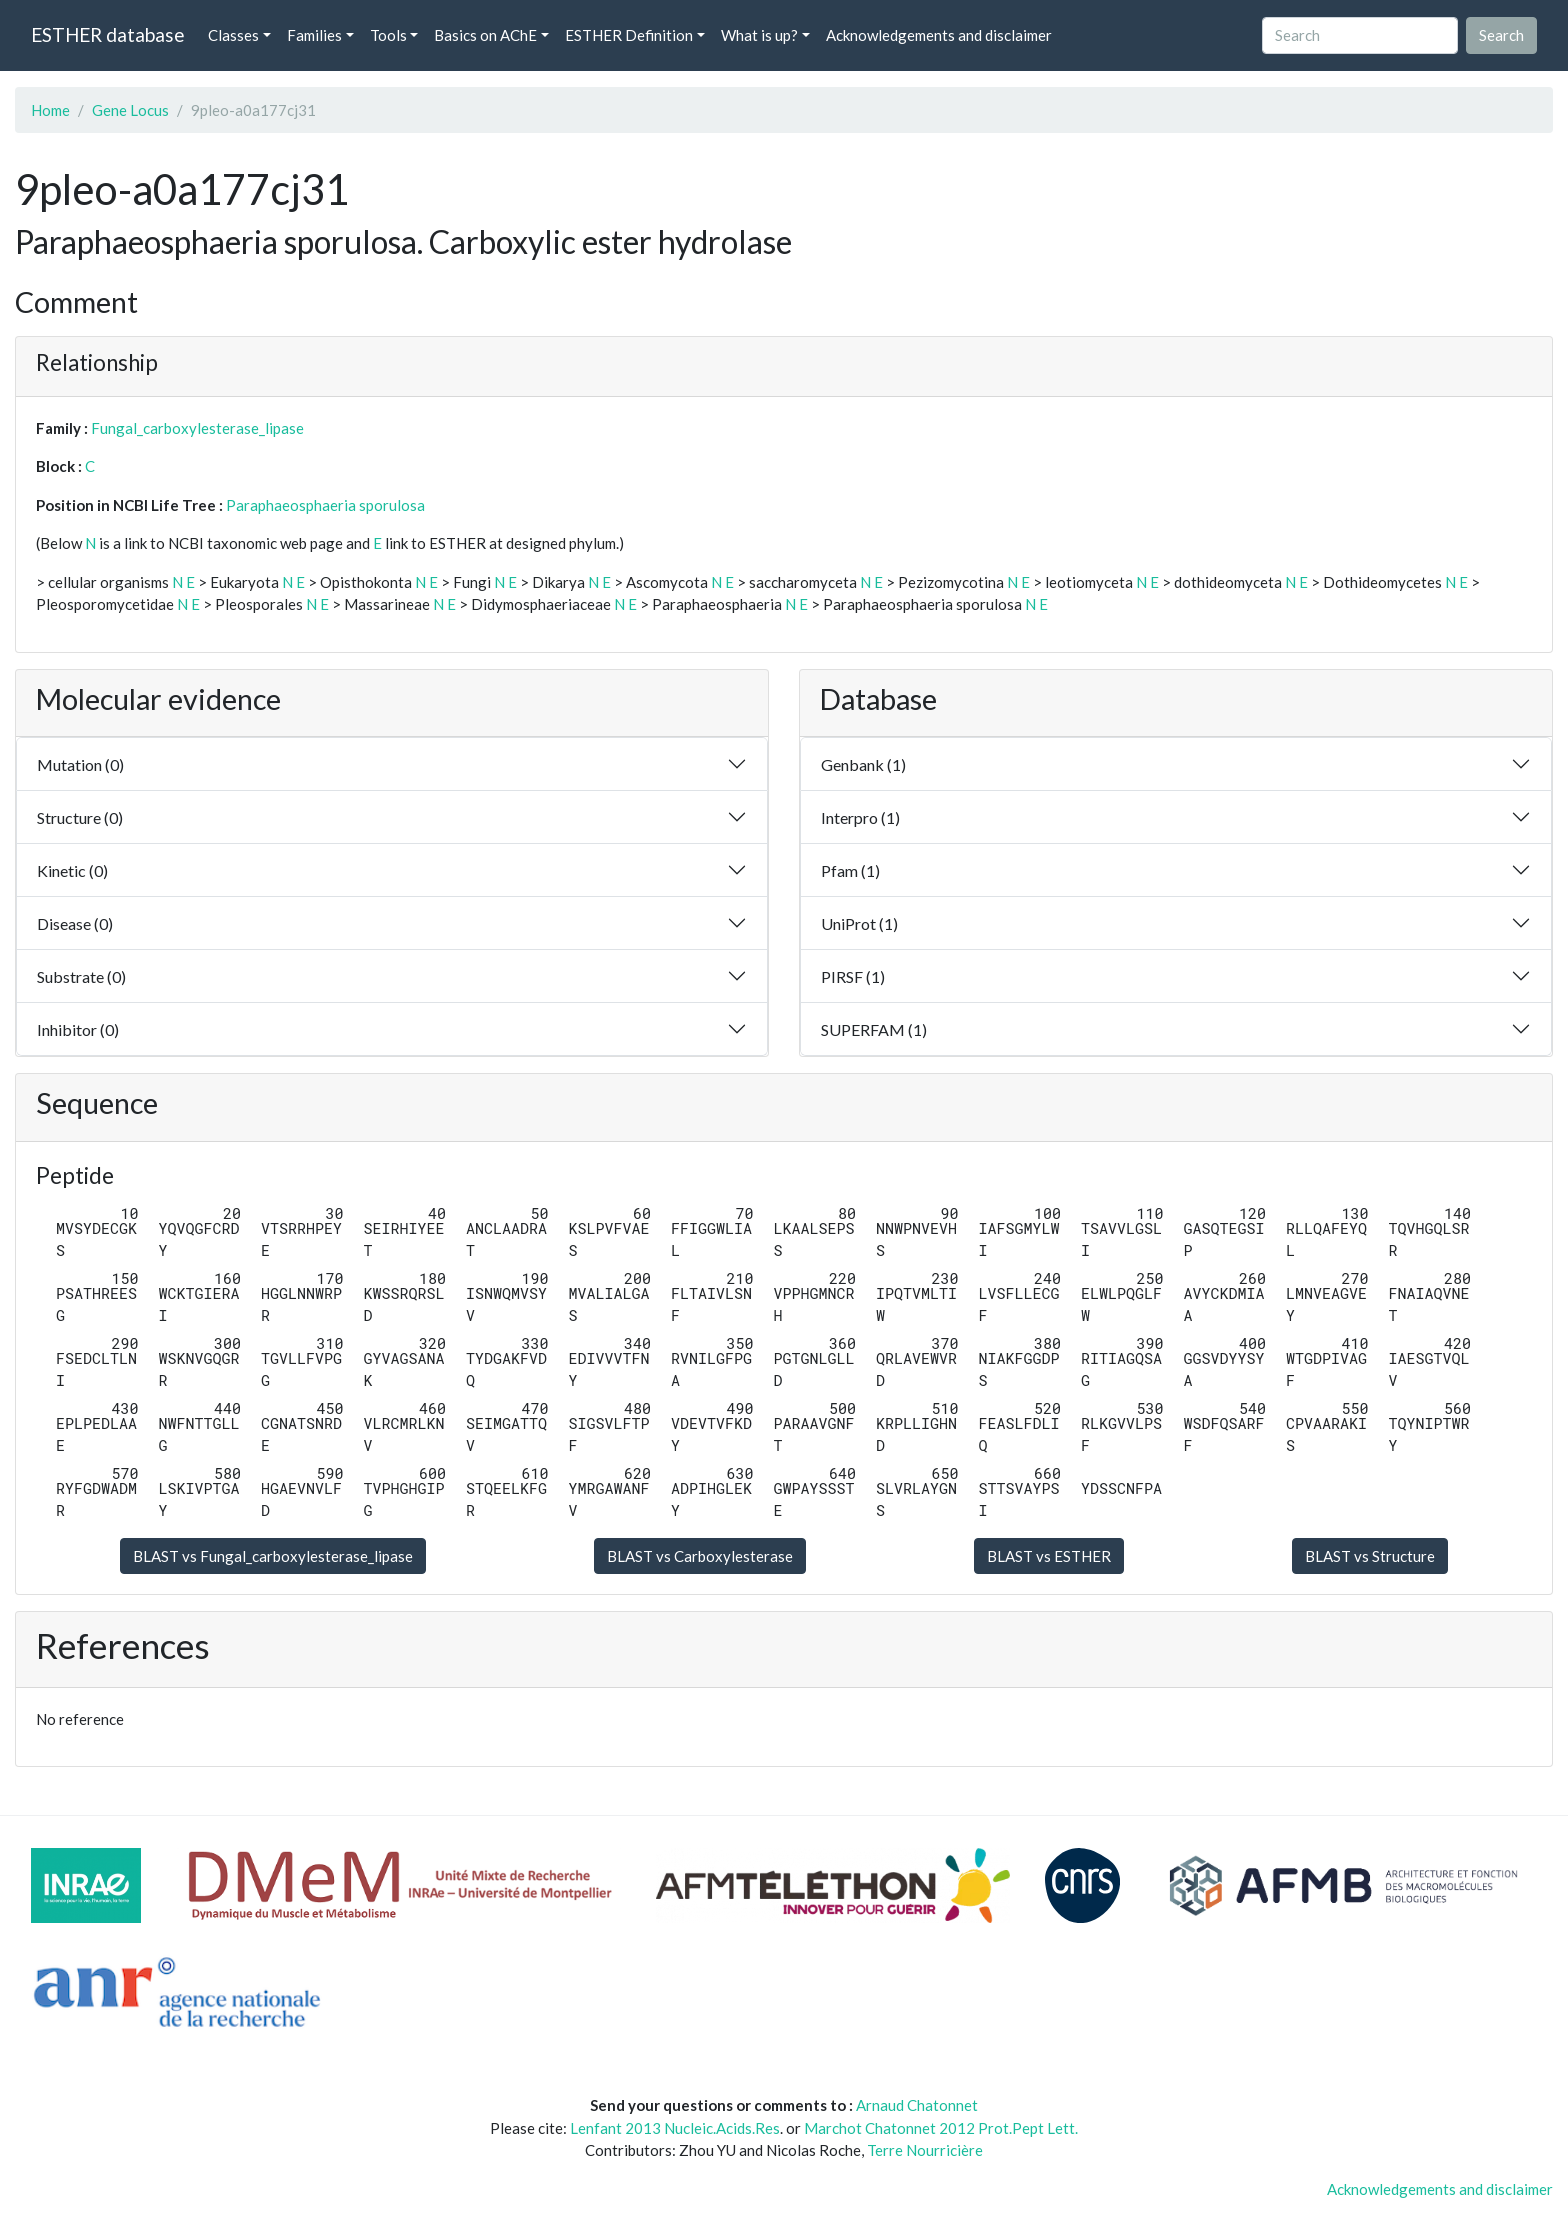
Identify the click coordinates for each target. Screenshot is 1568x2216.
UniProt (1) (859, 923)
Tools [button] (388, 35)
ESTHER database (107, 34)
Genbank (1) (863, 764)
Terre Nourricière (925, 2150)
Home (50, 110)
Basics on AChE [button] (485, 35)
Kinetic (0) (72, 870)
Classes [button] (233, 35)
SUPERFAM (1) (874, 1029)
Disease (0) (75, 923)
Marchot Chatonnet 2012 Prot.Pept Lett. (941, 2128)
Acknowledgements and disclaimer (939, 35)
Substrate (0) (81, 976)
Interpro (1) (860, 817)
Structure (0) (80, 817)
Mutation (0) (80, 764)
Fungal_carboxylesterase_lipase (197, 428)
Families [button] (314, 35)
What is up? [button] (759, 35)
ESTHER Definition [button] (629, 35)
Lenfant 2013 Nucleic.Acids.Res (675, 2128)
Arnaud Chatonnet (917, 2105)
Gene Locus (130, 110)
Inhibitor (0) (78, 1029)
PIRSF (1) (853, 976)
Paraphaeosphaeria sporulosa (325, 505)
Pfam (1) (850, 870)
